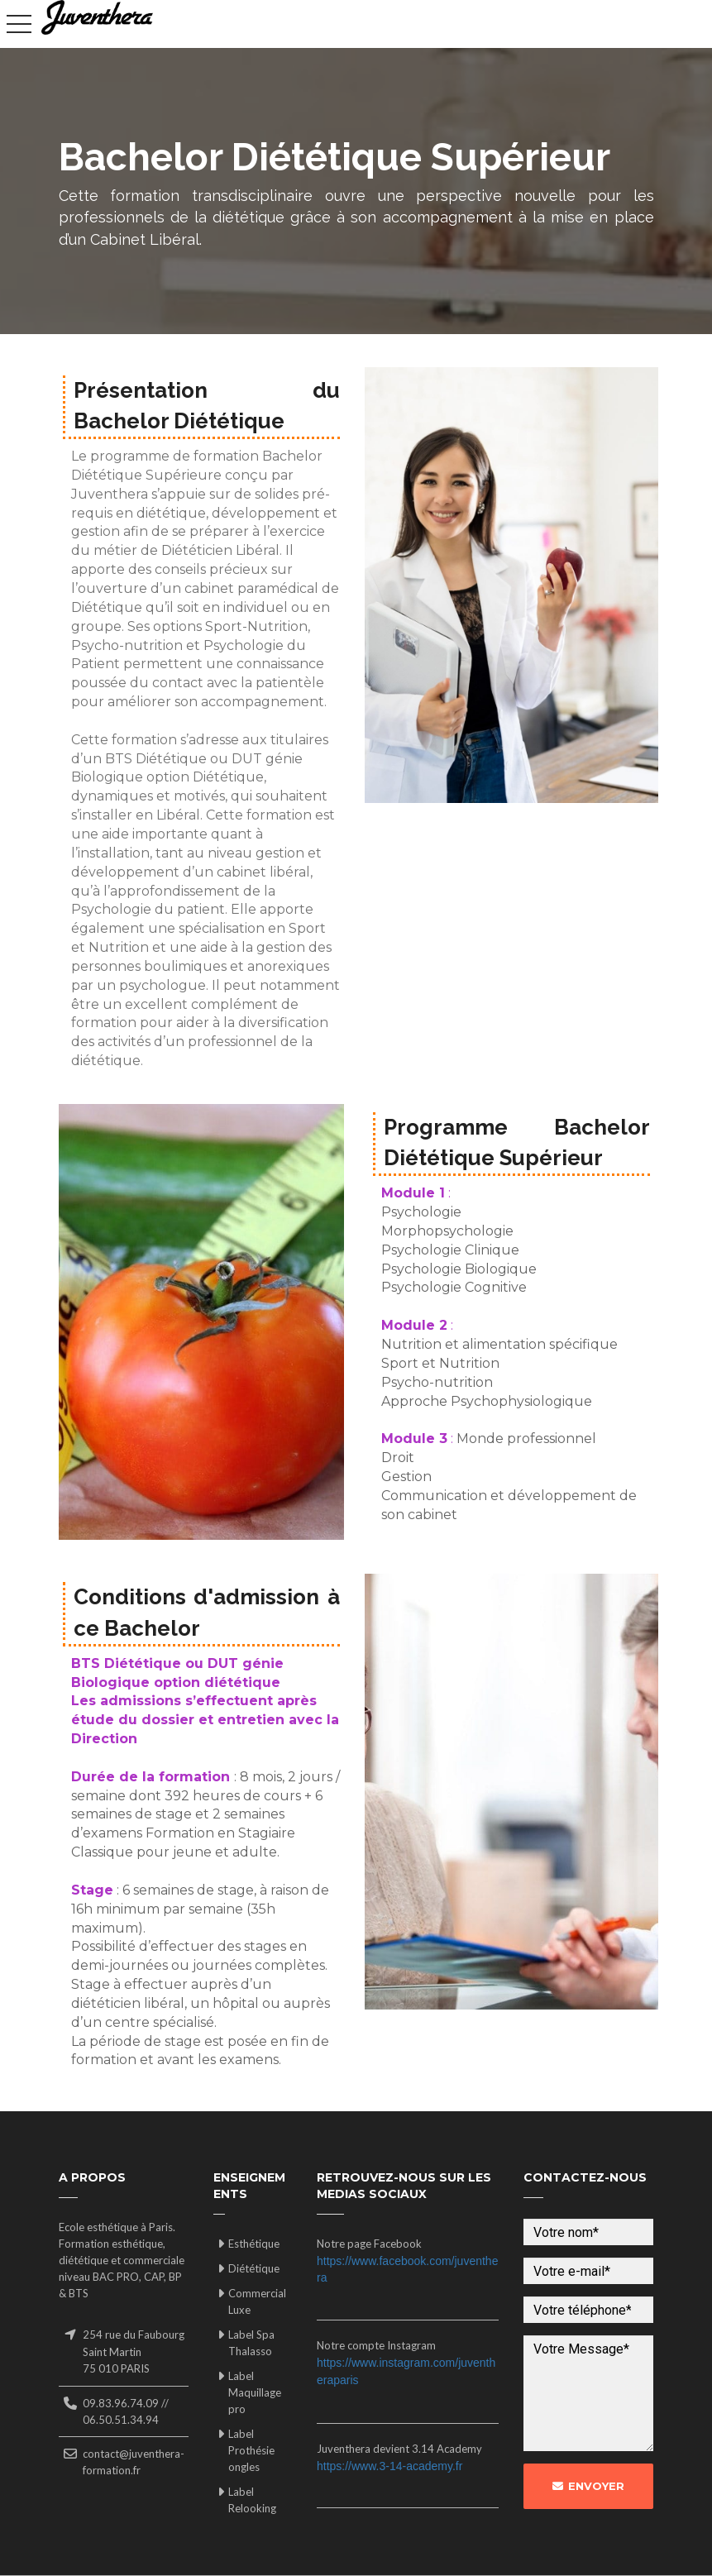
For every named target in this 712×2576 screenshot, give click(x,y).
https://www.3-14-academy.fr (389, 2466)
